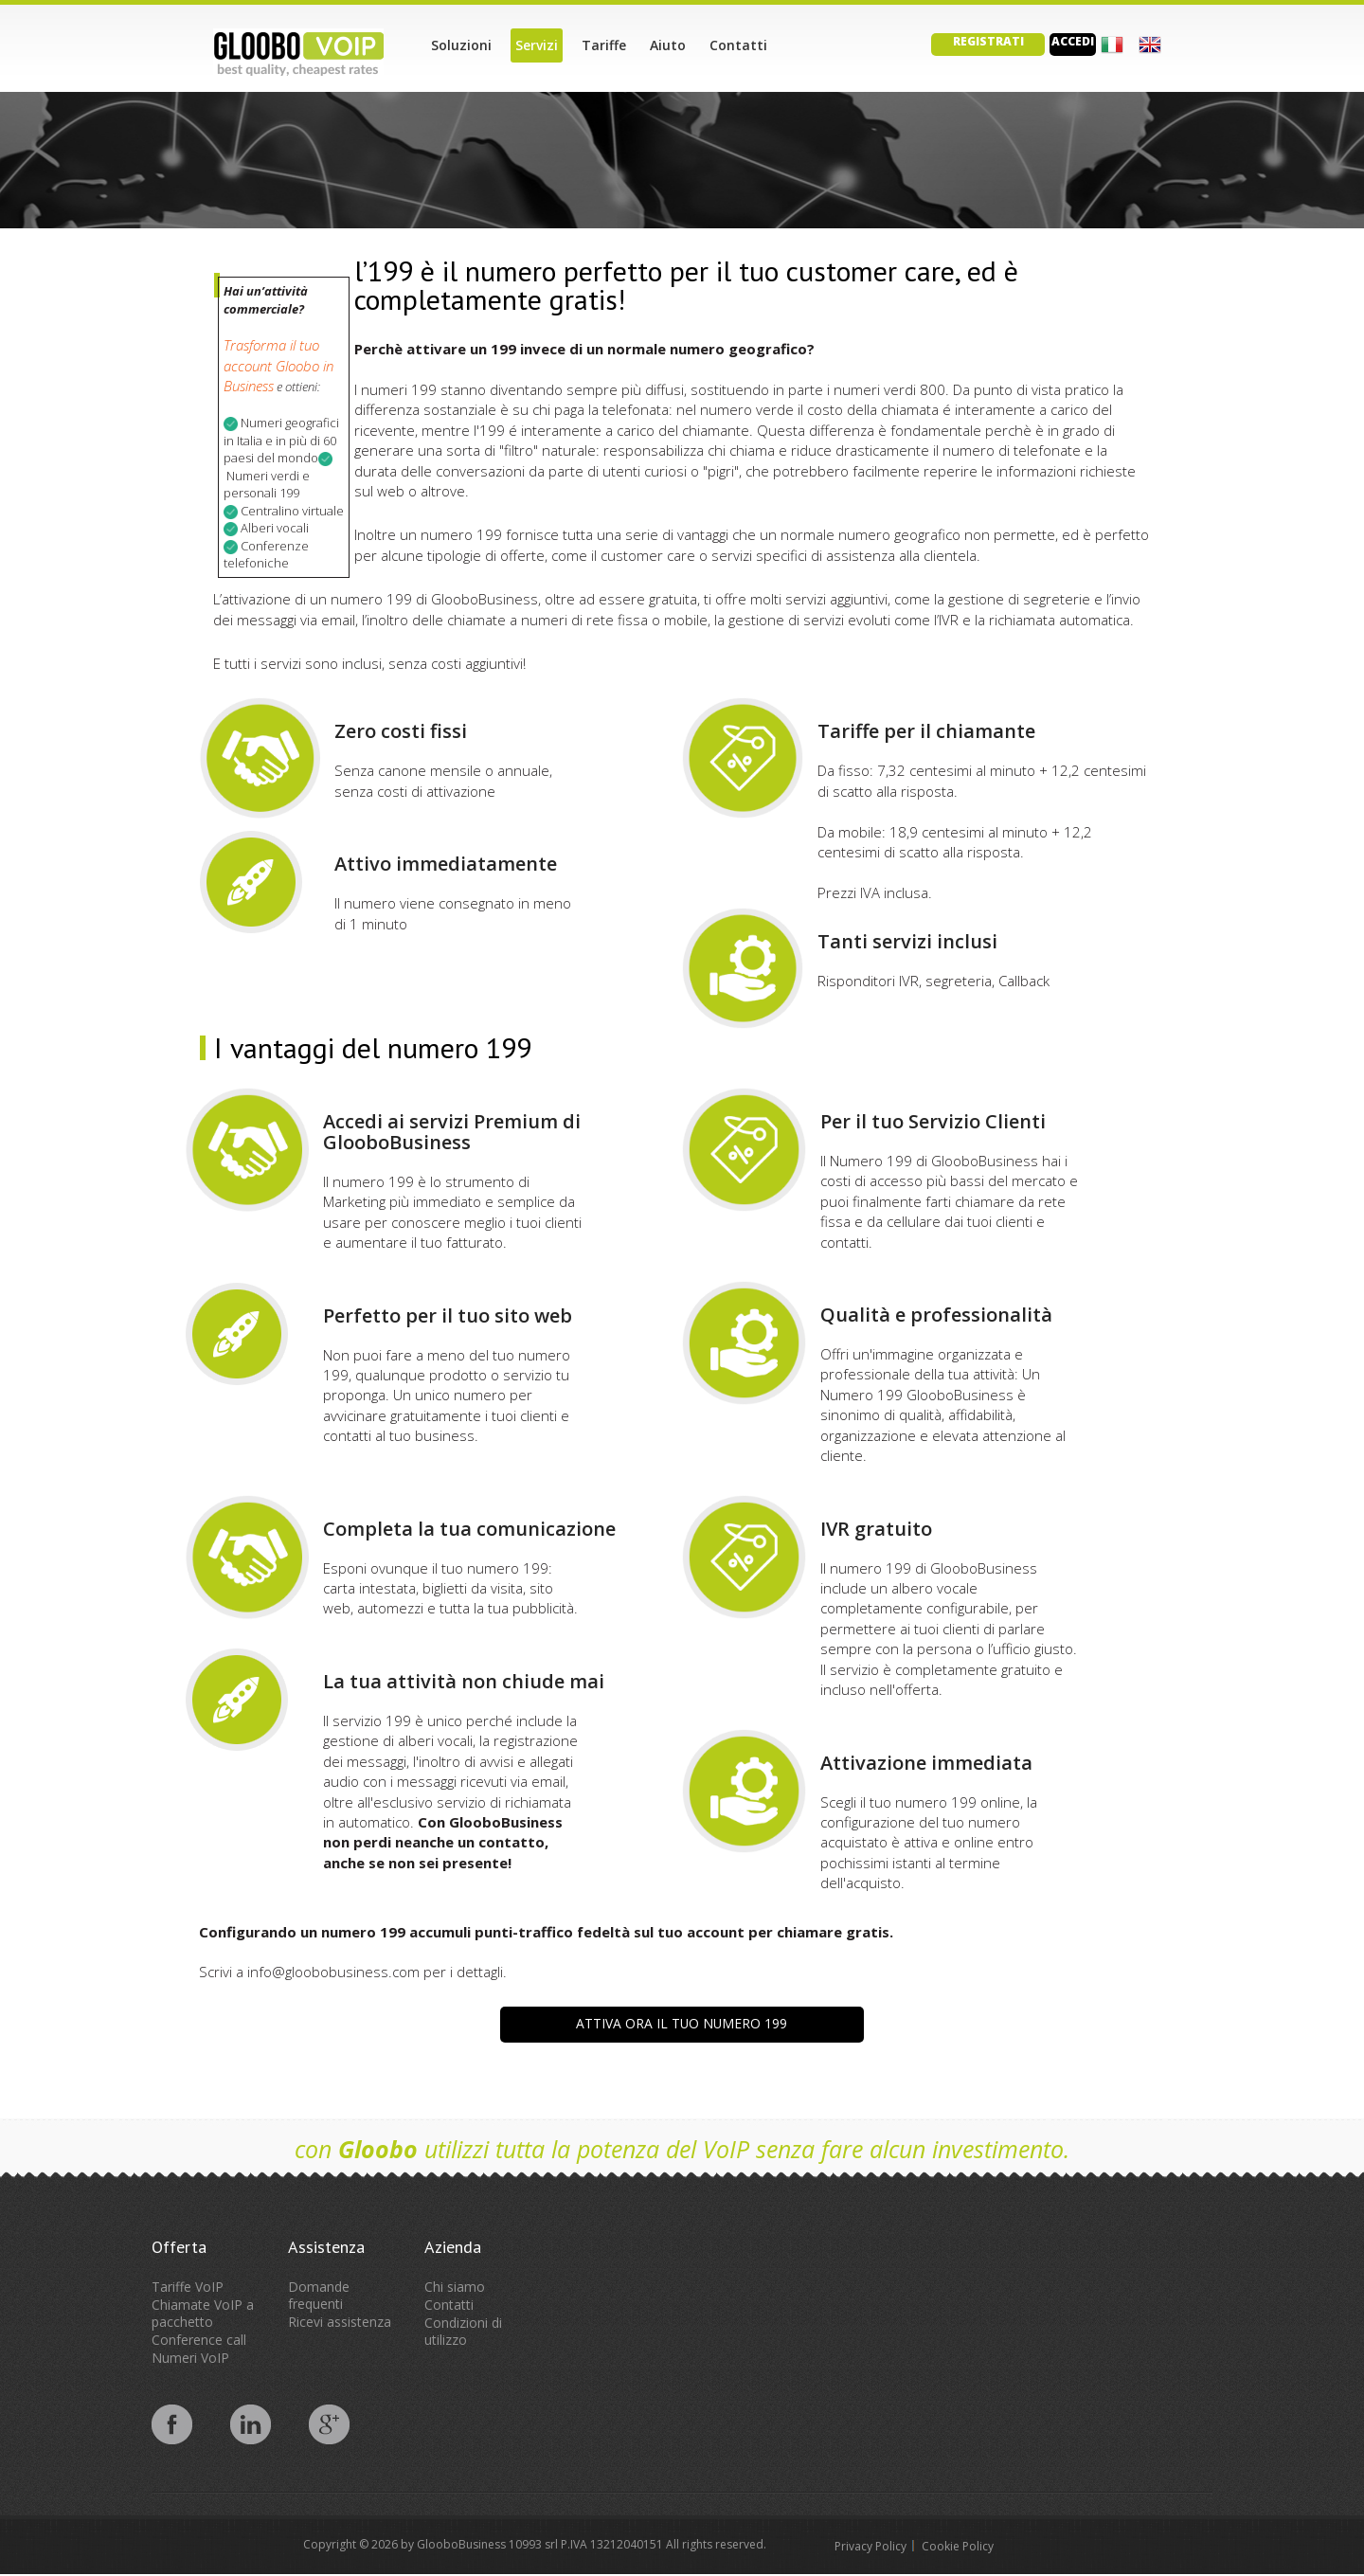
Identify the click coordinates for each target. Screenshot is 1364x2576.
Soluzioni (461, 45)
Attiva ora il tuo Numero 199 (682, 2023)
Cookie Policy (958, 2546)
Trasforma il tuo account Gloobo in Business (278, 365)
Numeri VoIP (190, 2358)
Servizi (536, 45)
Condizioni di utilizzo (463, 2331)
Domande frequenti (319, 2295)
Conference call (199, 2340)
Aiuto (668, 45)
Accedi (1072, 41)
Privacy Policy (870, 2546)
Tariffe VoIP (188, 2287)
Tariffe (604, 45)
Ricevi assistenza (339, 2322)
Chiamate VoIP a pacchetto (203, 2313)
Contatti (738, 45)
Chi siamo (454, 2287)
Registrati (988, 41)
